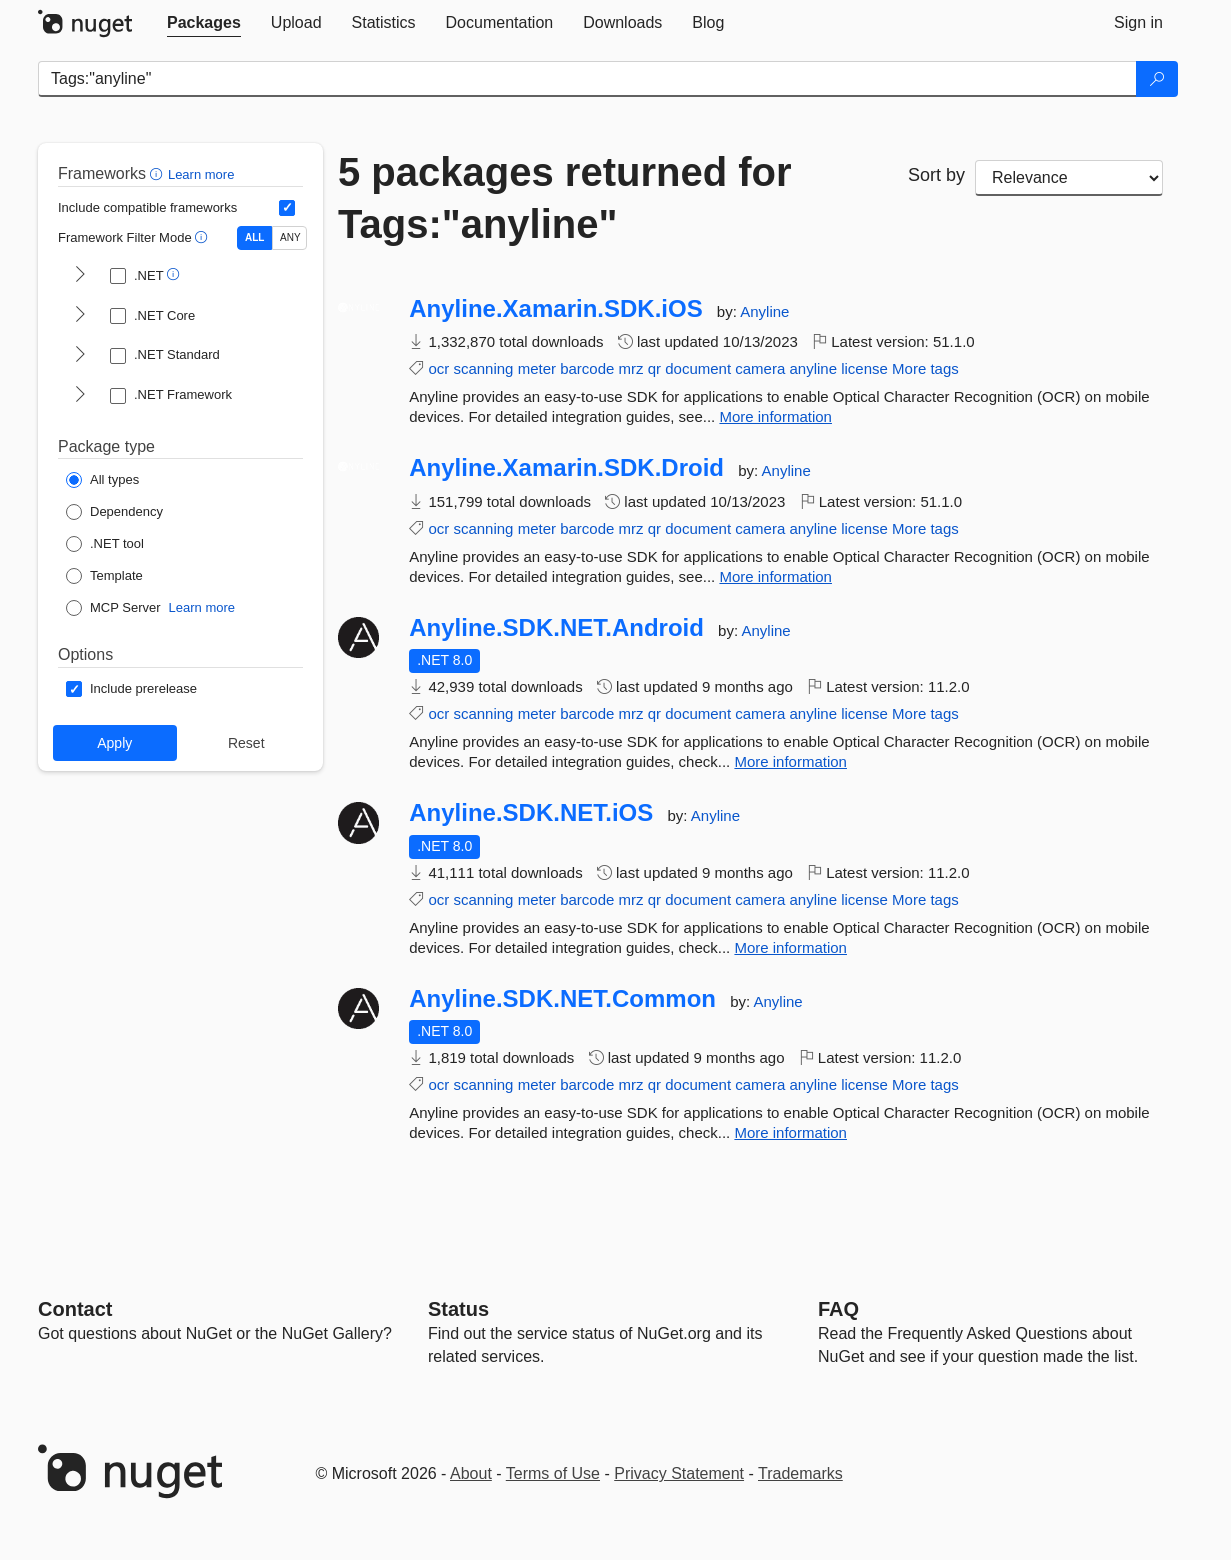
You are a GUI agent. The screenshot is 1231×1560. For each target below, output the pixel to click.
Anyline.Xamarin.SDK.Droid (566, 468)
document (698, 368)
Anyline (764, 311)
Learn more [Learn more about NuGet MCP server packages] (202, 607)
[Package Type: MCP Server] (113, 608)
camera (760, 368)
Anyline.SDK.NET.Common (562, 999)
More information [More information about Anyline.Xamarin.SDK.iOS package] (775, 416)
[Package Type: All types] (102, 480)
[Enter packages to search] (587, 79)
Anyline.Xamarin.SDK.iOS (555, 309)
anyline (813, 368)
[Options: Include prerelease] (131, 689)
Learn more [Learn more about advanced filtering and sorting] (201, 174)
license (864, 368)
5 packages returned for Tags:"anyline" (565, 198)
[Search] (1157, 79)
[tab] (204, 23)
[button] (158, 173)
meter (537, 368)
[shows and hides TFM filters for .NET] (80, 276)
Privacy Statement (679, 1473)
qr (654, 368)
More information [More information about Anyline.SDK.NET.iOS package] (790, 947)
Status (458, 1309)
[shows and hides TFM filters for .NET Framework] (80, 396)
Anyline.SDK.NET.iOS (531, 813)
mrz (631, 368)
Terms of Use (553, 1473)
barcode (587, 368)
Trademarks (800, 1473)
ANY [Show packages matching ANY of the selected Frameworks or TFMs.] (290, 237)
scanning (483, 368)
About (471, 1473)
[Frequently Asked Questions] (838, 1309)
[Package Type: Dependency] (114, 512)
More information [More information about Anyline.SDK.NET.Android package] (790, 761)
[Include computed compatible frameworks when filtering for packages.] (287, 208)
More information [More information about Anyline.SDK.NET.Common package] (790, 1132)
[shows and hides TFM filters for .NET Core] (80, 316)
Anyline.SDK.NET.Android (556, 628)
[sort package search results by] (1069, 178)
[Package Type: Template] (104, 576)
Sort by (936, 175)
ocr (438, 368)
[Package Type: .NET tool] (105, 544)
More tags (925, 368)
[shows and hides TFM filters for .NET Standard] (80, 356)
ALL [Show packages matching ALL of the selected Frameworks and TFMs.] (254, 237)
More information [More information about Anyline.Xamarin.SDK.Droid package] (775, 576)
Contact (75, 1309)
